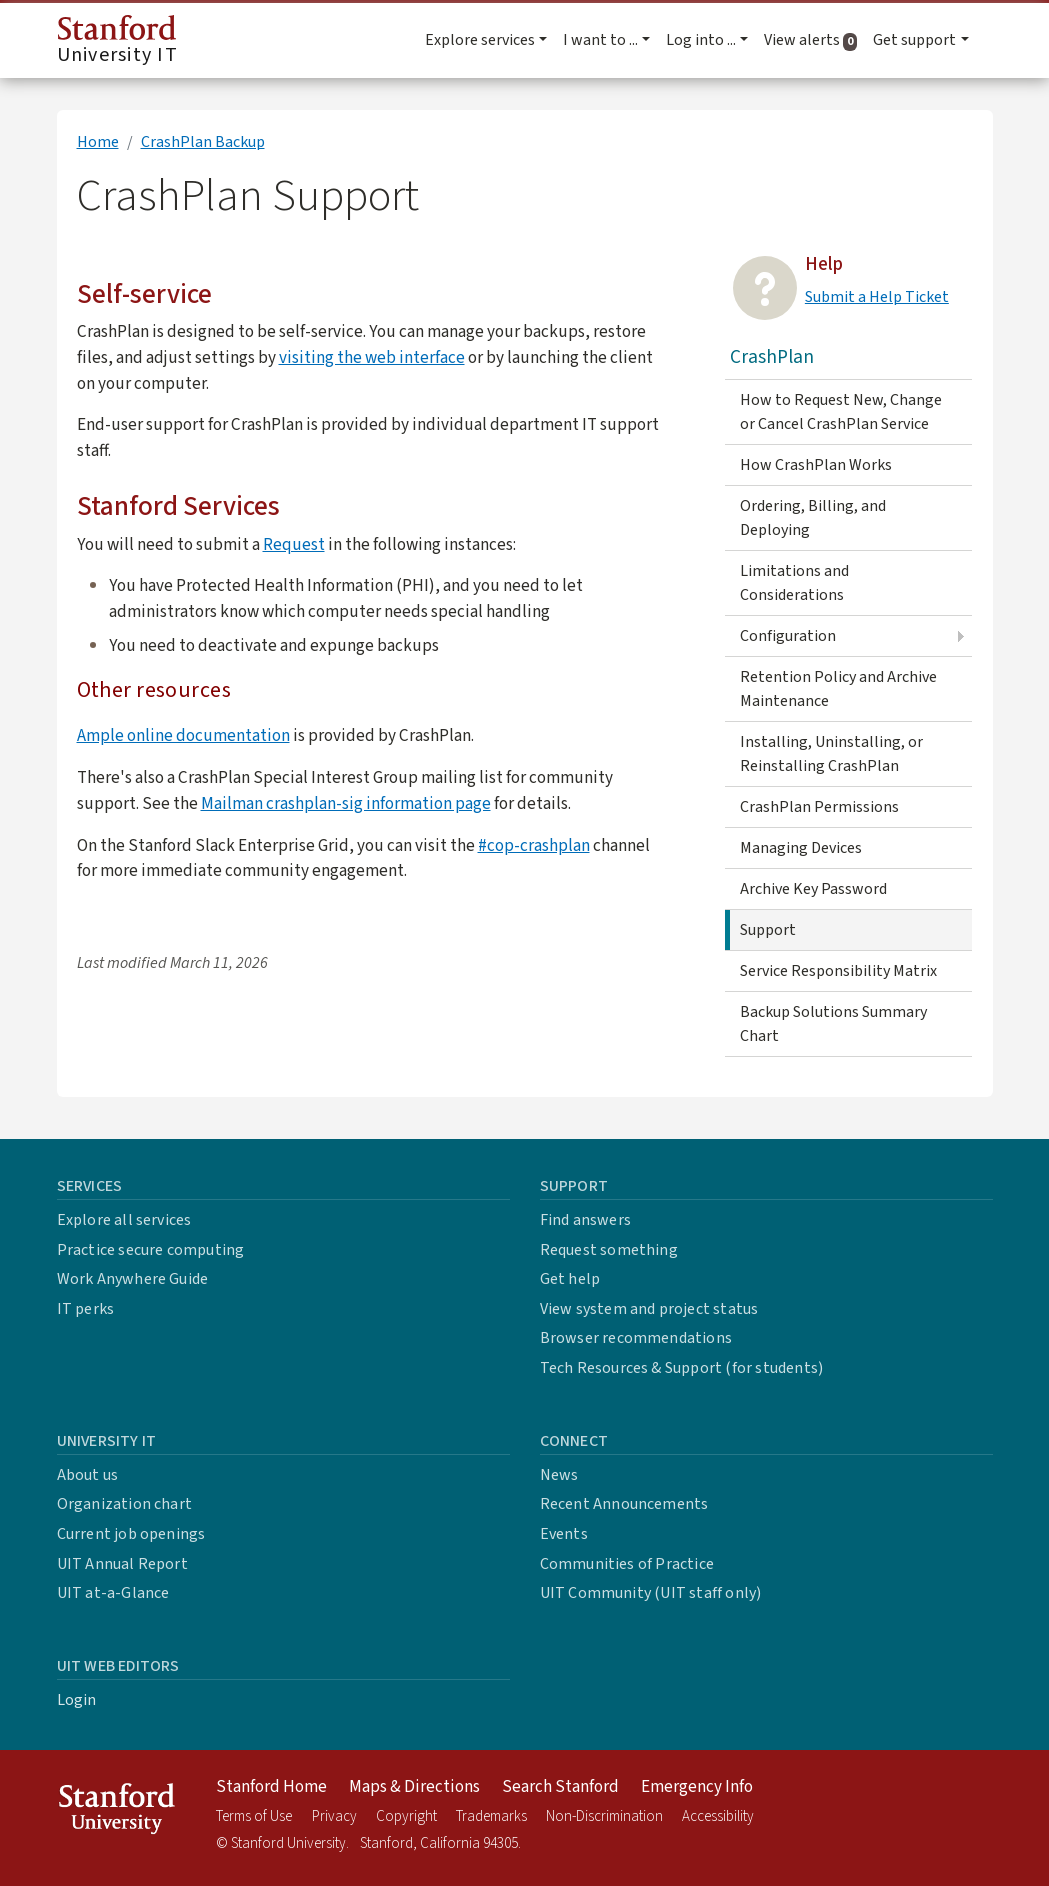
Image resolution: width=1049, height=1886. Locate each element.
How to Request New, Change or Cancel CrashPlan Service (841, 412)
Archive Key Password (813, 889)
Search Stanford (560, 1787)
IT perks (86, 1309)
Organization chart (125, 1504)
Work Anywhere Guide (133, 1279)
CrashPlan (772, 357)
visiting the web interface (372, 357)
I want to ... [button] (600, 40)
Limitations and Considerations (794, 583)
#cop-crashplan (534, 845)
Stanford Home (271, 1787)
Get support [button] (914, 40)
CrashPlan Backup (203, 142)
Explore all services (124, 1220)
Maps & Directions (414, 1787)
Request (294, 544)
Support (768, 930)
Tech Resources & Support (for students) (682, 1368)
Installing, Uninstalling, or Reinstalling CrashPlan (831, 754)
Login (77, 1700)
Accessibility (718, 1816)
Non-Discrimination (604, 1816)
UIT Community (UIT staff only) (651, 1593)
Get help (570, 1279)
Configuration (788, 636)
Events (564, 1534)
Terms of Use (254, 1816)
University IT (117, 42)
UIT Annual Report (122, 1564)
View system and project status (649, 1309)
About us (88, 1475)
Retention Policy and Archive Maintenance (838, 689)
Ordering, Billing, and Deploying (813, 518)
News (559, 1475)
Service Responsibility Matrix (838, 971)
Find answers (585, 1220)
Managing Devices (801, 848)
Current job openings (131, 1534)
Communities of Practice (627, 1564)
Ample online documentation (183, 735)
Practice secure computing (151, 1250)
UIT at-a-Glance (113, 1593)
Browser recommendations (636, 1338)
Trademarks (491, 1816)
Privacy (334, 1816)
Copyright (406, 1816)
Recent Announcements (624, 1504)
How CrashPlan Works (816, 465)
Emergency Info (697, 1787)
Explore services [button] (480, 40)
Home (98, 142)
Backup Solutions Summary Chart (833, 1024)
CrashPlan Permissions (819, 807)
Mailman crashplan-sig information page (346, 803)
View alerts (814, 40)
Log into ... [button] (701, 40)
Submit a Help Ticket (877, 297)
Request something (609, 1250)
